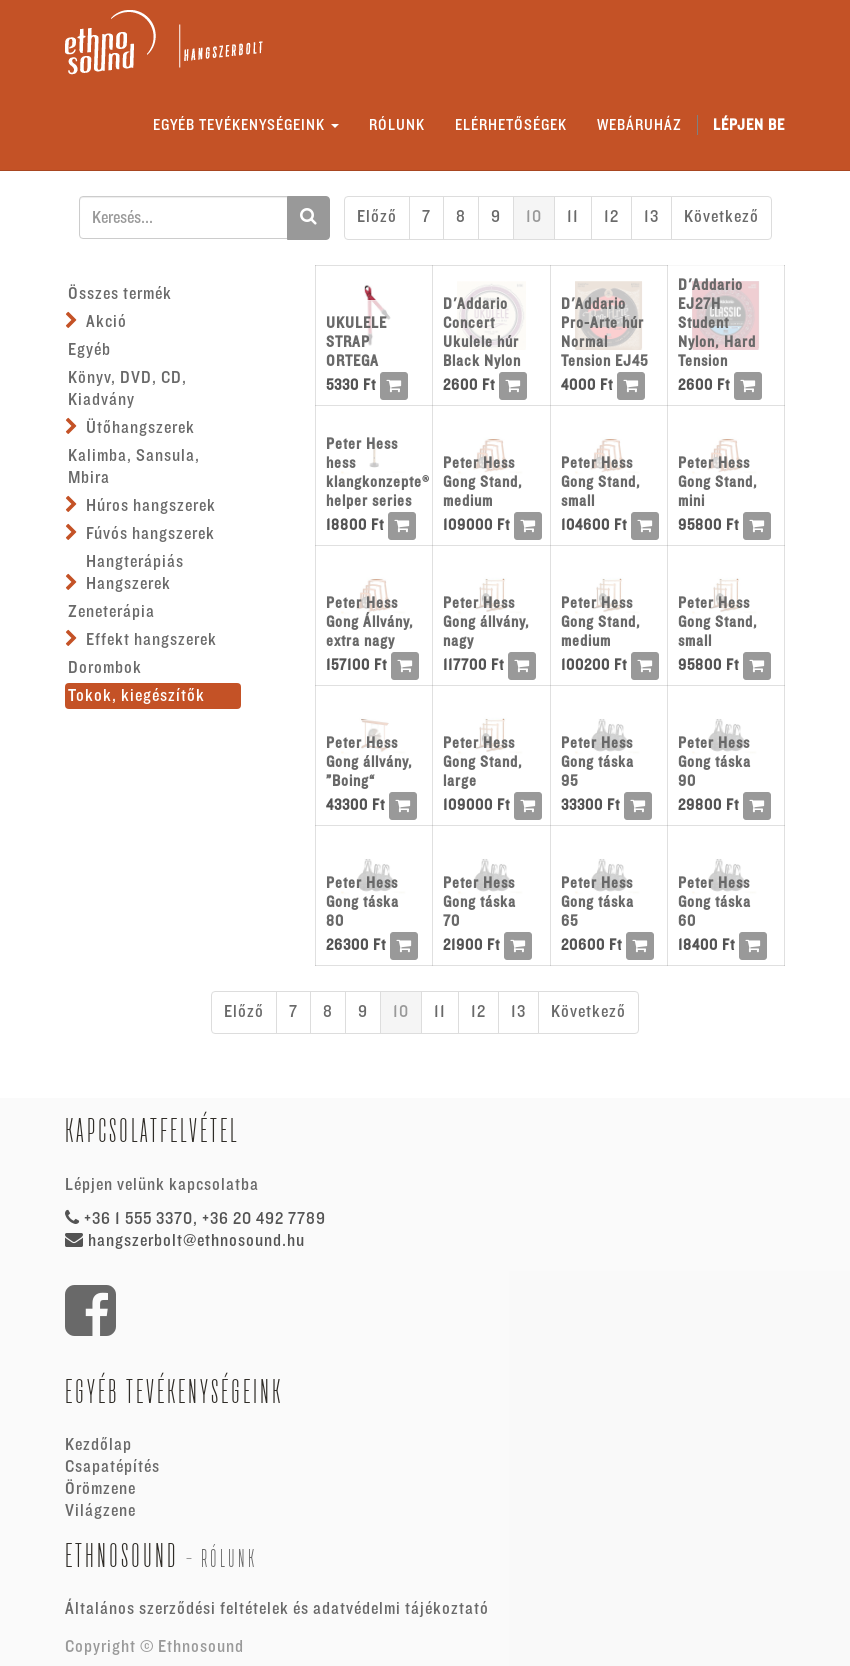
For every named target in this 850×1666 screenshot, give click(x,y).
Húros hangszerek (151, 506)
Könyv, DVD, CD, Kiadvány (127, 389)
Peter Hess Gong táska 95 (597, 762)
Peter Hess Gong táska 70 (479, 902)
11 (573, 217)
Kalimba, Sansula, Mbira (134, 467)
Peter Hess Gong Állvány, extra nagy (370, 622)
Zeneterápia (111, 612)
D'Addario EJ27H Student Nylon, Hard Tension (717, 323)
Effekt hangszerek (151, 640)
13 (651, 217)
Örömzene (100, 1489)
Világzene (100, 1511)
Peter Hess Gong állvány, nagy (486, 622)
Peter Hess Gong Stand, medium (483, 482)
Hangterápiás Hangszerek (135, 573)
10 (534, 217)
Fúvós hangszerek (150, 534)
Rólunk (229, 1558)
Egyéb (89, 350)
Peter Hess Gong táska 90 (714, 762)
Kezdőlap (98, 1445)
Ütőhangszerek (140, 428)
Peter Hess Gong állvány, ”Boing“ (369, 762)
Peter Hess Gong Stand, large (483, 762)
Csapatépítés (112, 1467)
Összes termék (120, 294)
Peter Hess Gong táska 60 (714, 902)
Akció (106, 322)
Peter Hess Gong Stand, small (601, 482)
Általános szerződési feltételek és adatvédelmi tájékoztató (277, 1609)
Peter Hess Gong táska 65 (597, 902)
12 (611, 217)
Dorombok (105, 668)
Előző (377, 217)
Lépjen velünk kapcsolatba (162, 1185)
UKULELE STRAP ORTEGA (356, 342)
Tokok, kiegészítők (136, 696)
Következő (721, 217)
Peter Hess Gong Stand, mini (718, 482)
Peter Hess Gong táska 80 (362, 902)
